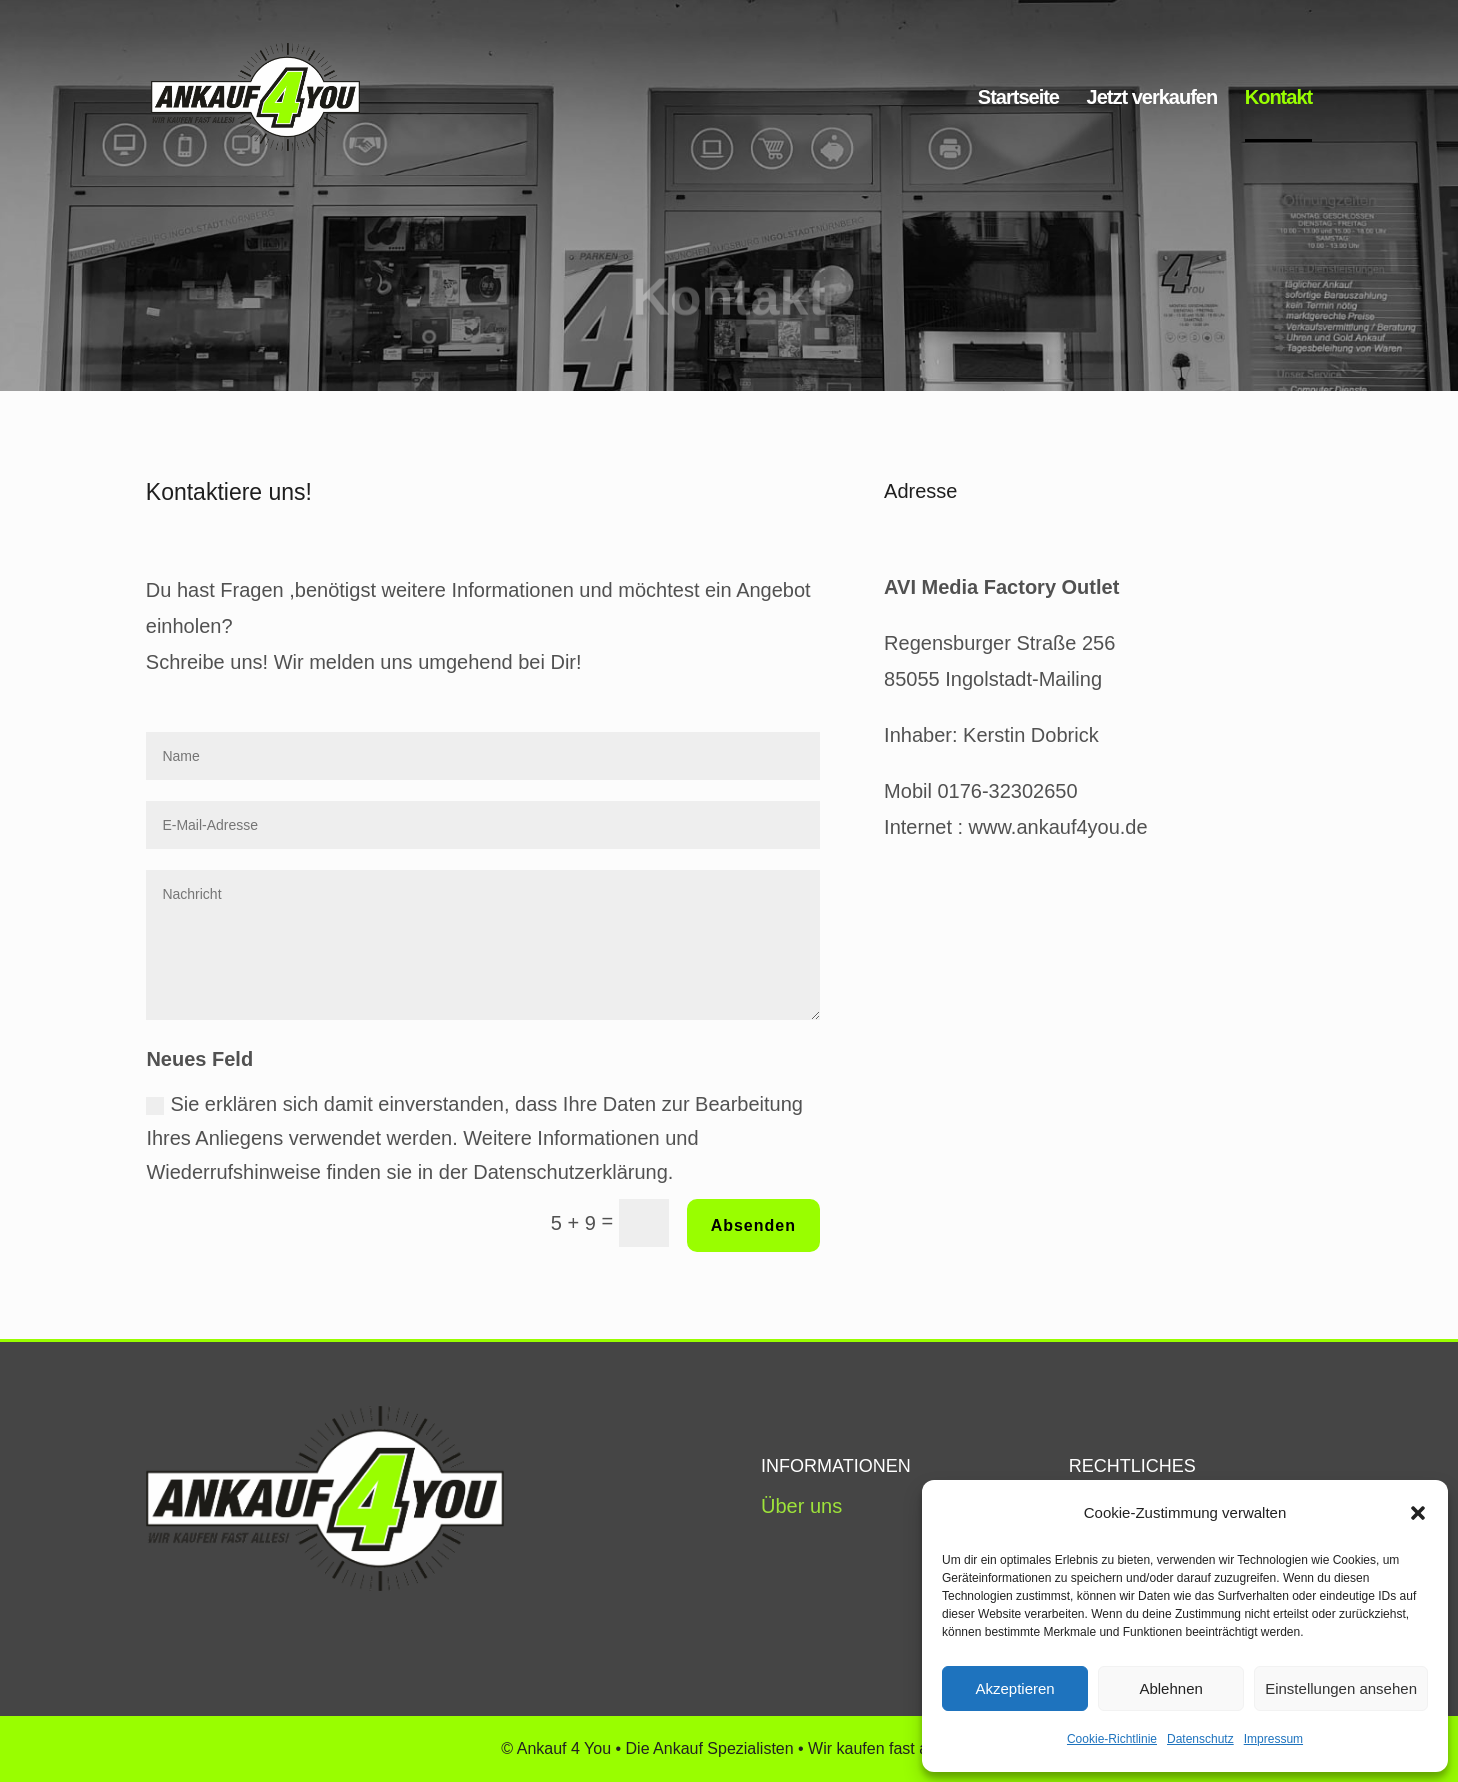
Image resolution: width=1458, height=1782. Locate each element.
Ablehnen (1170, 1688)
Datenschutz (1200, 1739)
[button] (1418, 1513)
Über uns (801, 1506)
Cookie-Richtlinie (1112, 1739)
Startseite (1018, 99)
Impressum (1273, 1739)
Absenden (753, 1225)
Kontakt (1278, 99)
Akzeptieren (1014, 1688)
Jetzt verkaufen (1152, 99)
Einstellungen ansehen (1341, 1688)
